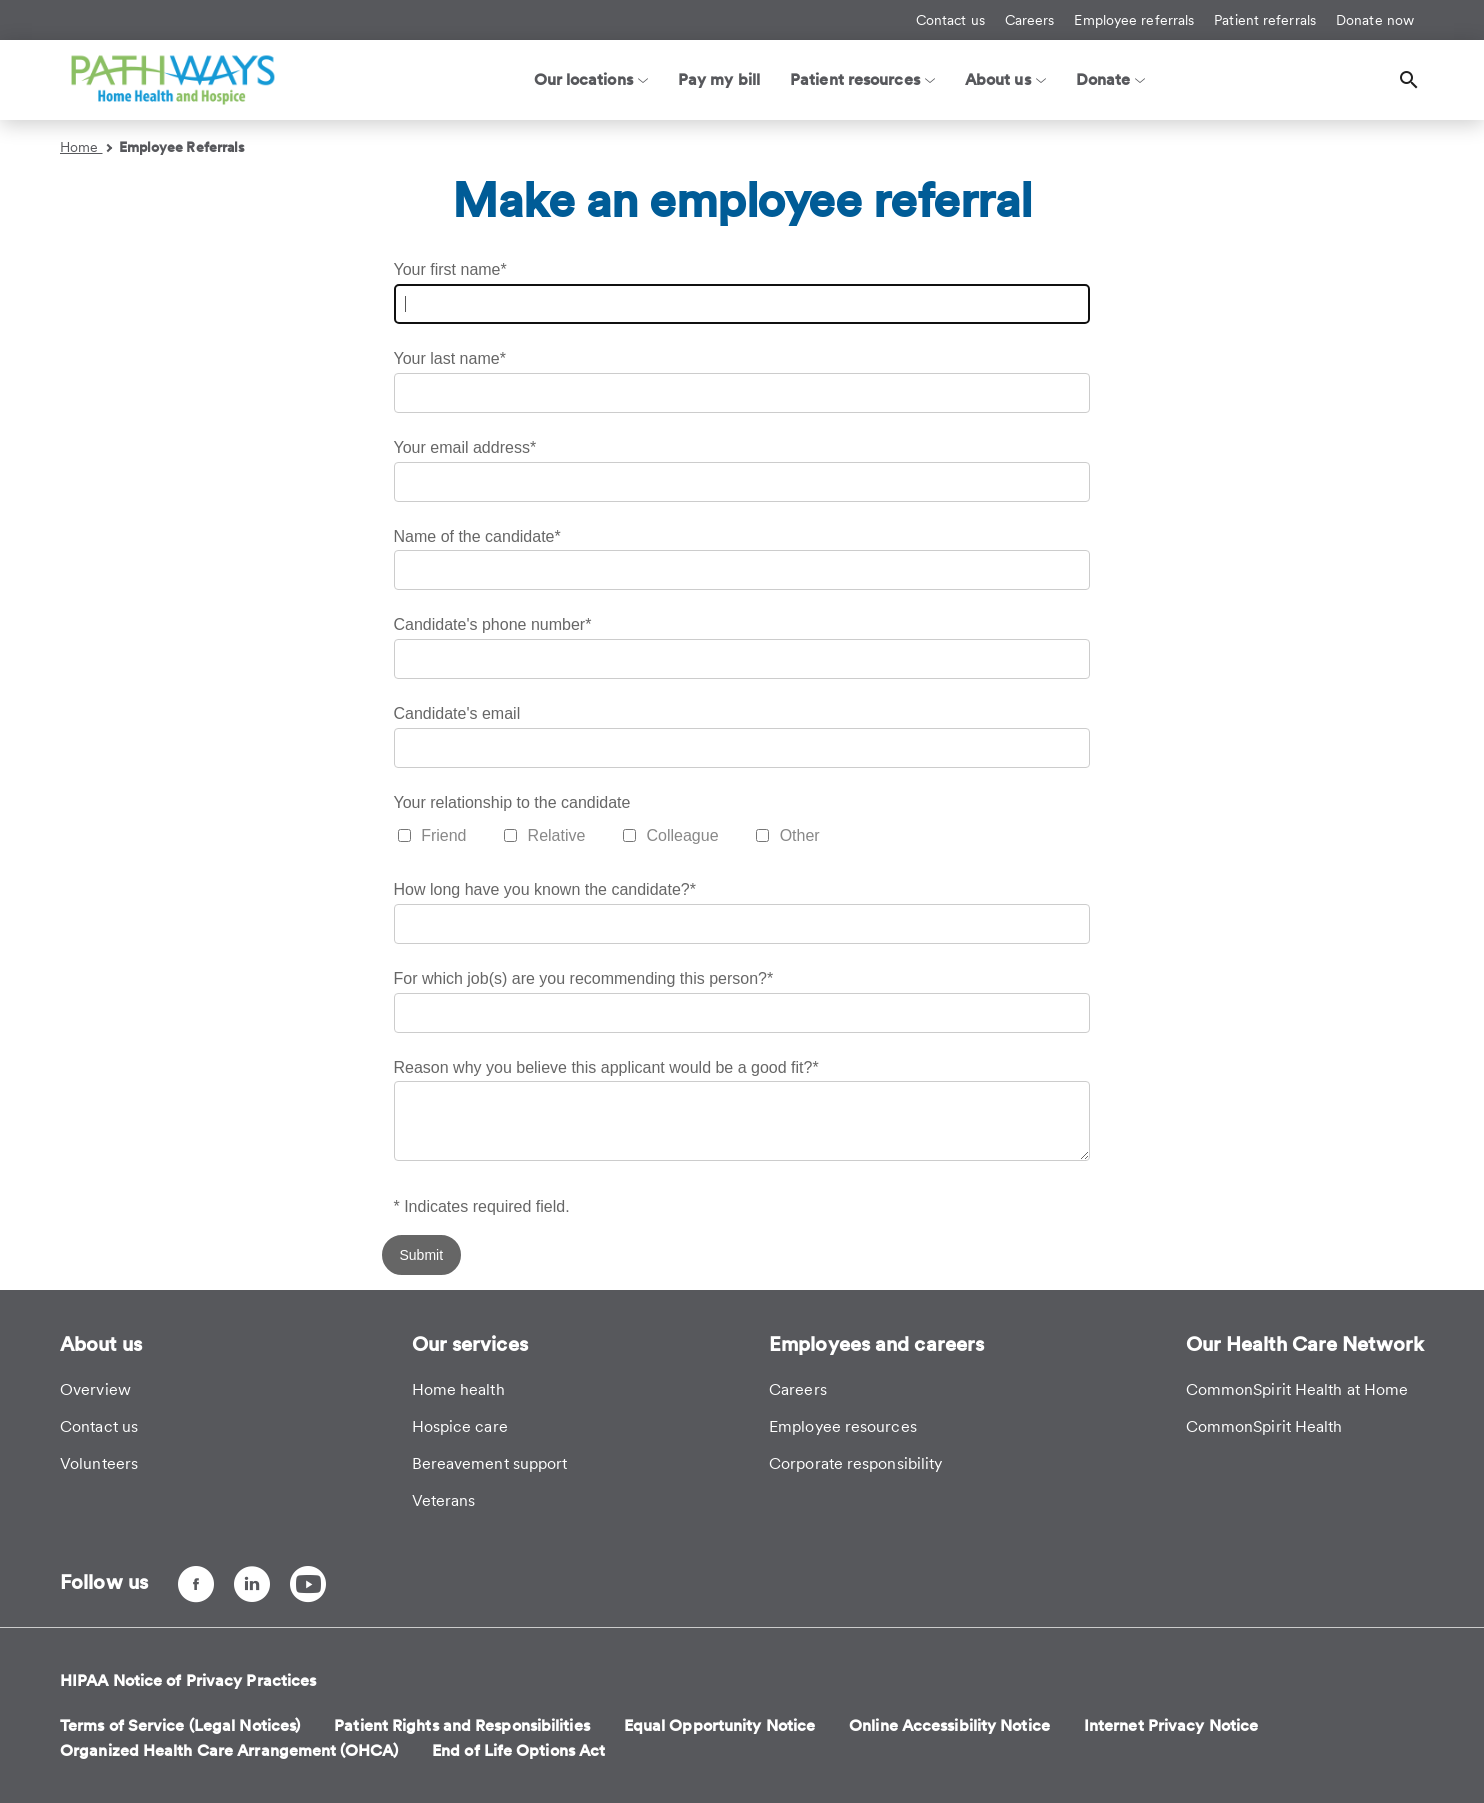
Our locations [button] (591, 79)
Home (86, 147)
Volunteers (99, 1463)
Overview (95, 1389)
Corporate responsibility (855, 1463)
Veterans (444, 1500)
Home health (458, 1389)
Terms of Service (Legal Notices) (180, 1725)
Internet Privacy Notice (1171, 1725)
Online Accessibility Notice (949, 1725)
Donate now (1375, 20)
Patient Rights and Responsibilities (462, 1725)
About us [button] (1005, 79)
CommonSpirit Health (1264, 1426)
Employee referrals (1134, 20)
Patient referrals (1265, 20)
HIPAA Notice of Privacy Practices (188, 1680)
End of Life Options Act (518, 1750)
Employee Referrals (182, 147)
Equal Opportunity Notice (719, 1725)
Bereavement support (490, 1463)
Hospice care (460, 1426)
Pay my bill (719, 79)
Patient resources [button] (862, 79)
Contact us (950, 20)
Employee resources (843, 1426)
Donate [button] (1111, 79)
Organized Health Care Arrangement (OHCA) (229, 1750)
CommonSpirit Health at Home (1297, 1389)
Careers (1030, 20)
